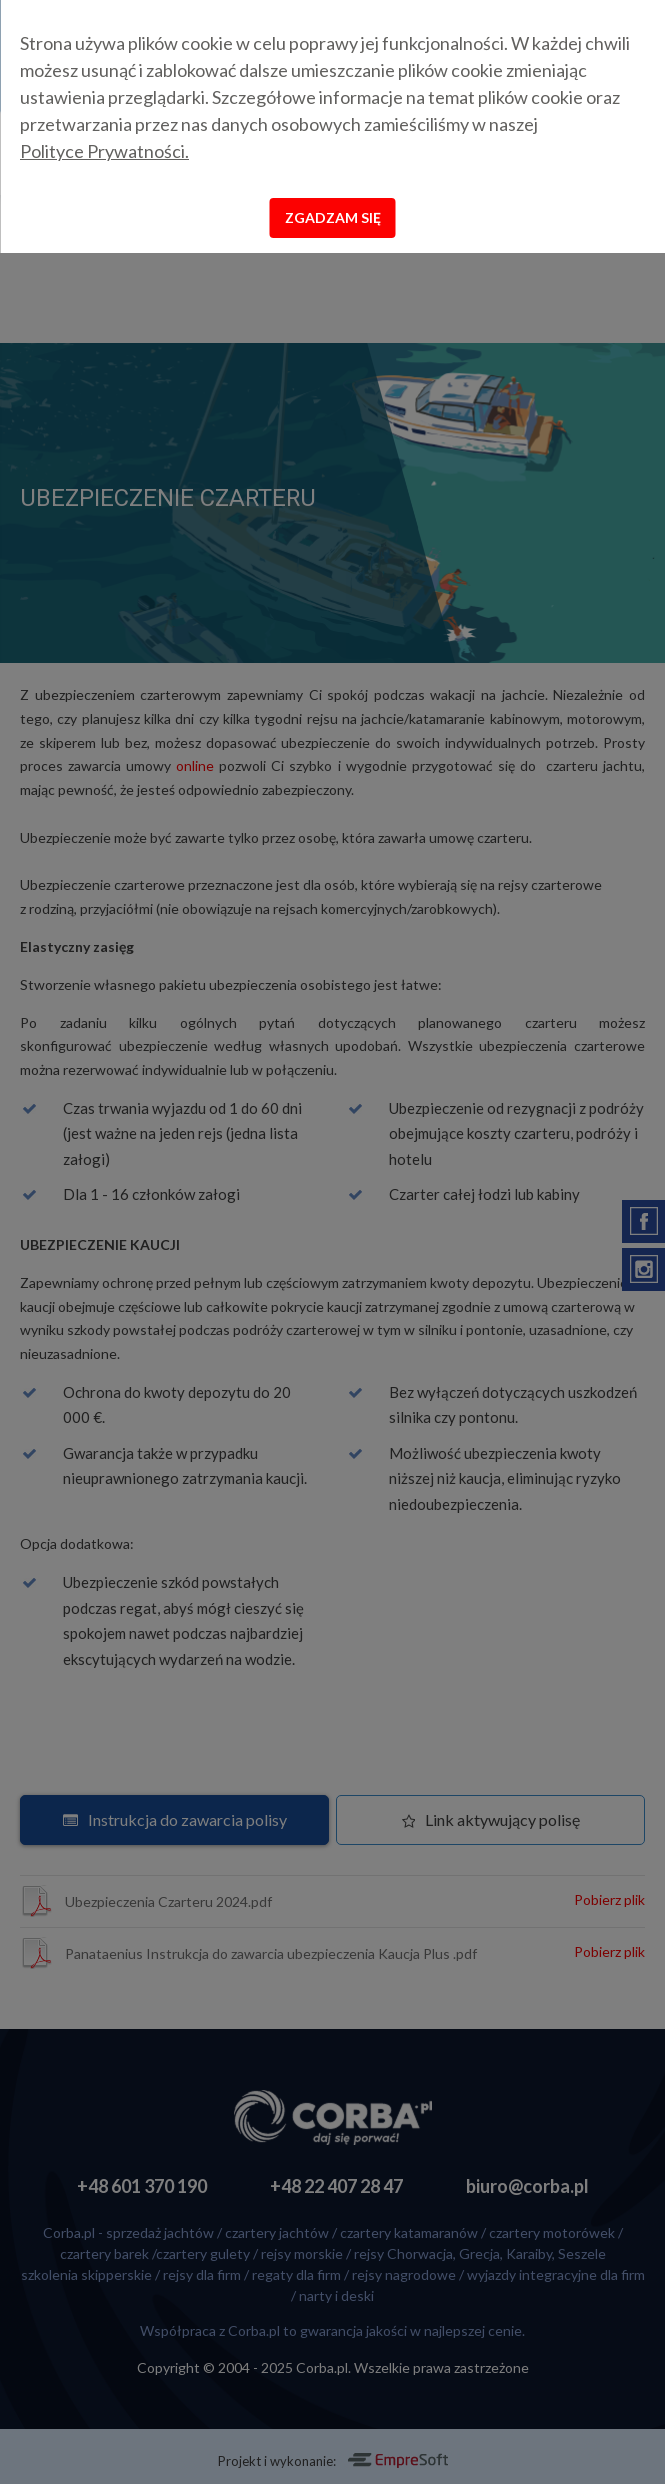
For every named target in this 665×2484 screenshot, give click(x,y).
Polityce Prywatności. (104, 151)
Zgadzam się (333, 217)
